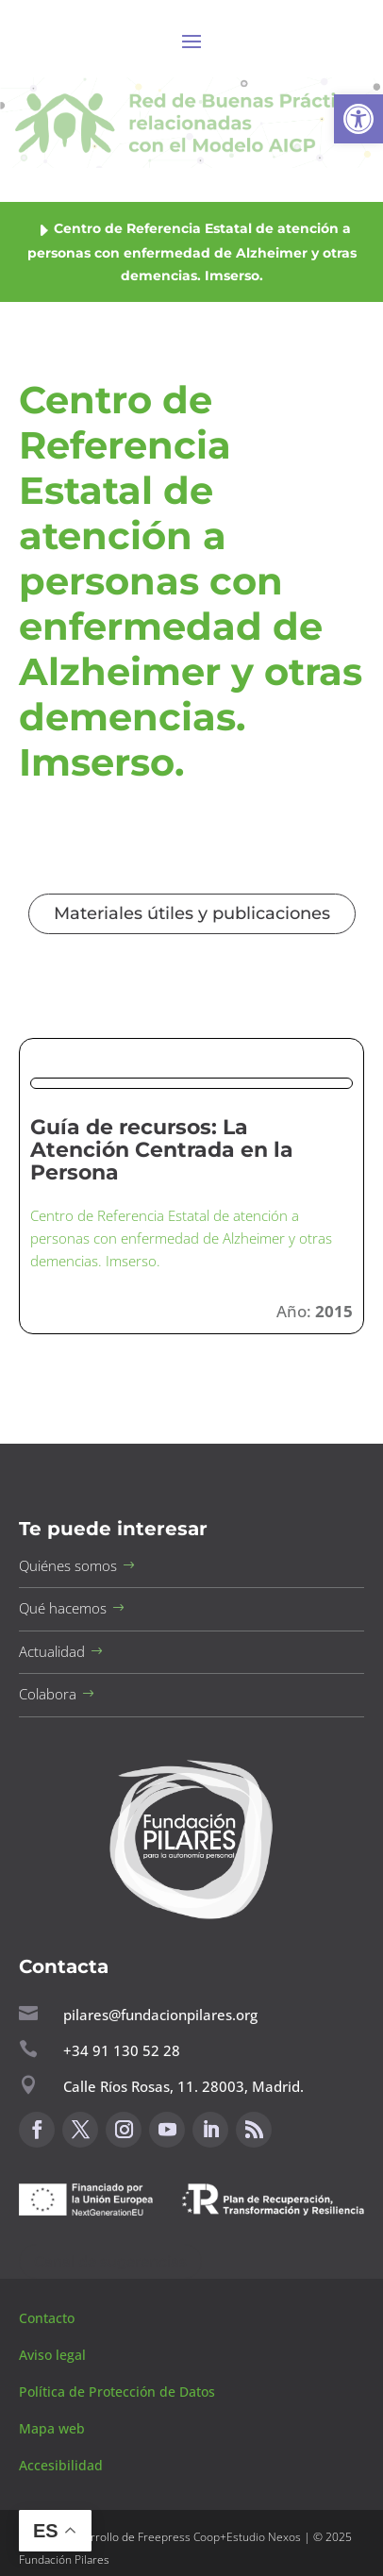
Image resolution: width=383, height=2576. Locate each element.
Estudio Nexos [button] (263, 2537)
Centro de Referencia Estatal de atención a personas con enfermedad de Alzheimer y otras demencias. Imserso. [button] (181, 1238)
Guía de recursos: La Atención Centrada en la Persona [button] (161, 1149)
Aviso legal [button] (54, 2355)
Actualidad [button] (52, 1651)
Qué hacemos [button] (63, 1607)
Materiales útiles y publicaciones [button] (192, 913)
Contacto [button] (48, 2318)
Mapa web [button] (52, 2428)
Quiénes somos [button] (68, 1565)
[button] (358, 118)
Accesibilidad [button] (61, 2465)
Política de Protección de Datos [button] (119, 2391)
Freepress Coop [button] (179, 2537)
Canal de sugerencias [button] (110, 2261)
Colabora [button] (47, 1693)
